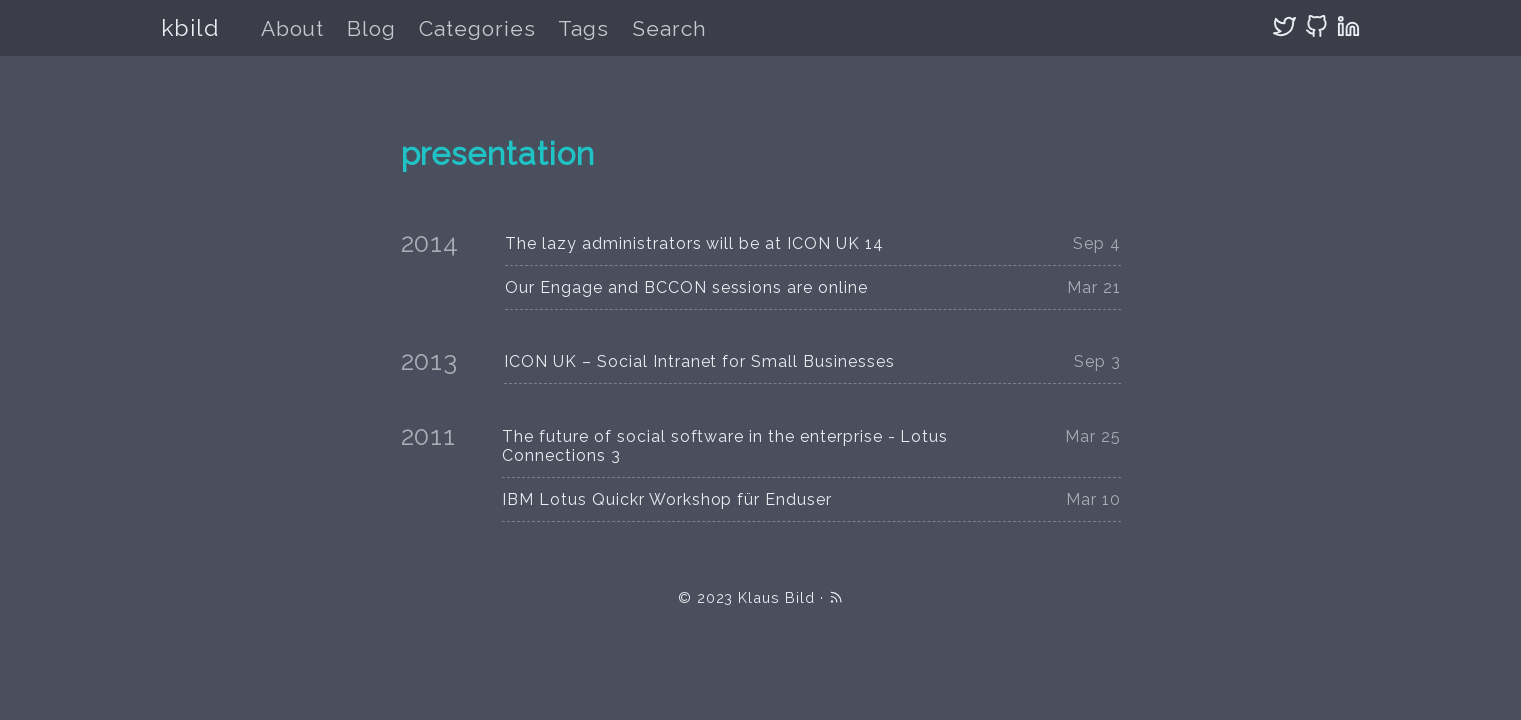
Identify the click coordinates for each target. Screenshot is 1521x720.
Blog (371, 28)
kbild (190, 27)
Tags (583, 28)
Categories (477, 28)
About (293, 28)
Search (669, 28)
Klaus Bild (776, 597)
